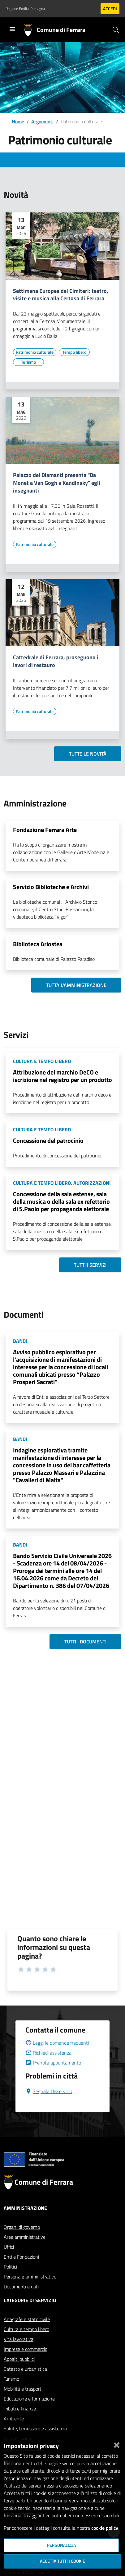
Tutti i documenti (85, 1641)
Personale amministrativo (30, 2291)
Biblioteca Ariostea (37, 944)
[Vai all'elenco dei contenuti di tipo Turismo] (28, 362)
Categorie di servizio (30, 2315)
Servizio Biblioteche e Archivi (51, 887)
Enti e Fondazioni (21, 2271)
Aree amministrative (24, 2252)
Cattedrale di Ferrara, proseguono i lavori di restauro (55, 661)
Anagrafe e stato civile (27, 2334)
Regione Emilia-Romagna (25, 8)
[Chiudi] (116, 2444)
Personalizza (61, 2545)
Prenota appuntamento (53, 2077)
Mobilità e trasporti (23, 2403)
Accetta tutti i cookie (62, 2561)
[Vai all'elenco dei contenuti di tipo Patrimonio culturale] (34, 352)
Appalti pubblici (19, 2374)
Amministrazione (25, 2223)
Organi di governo (22, 2242)
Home (18, 121)
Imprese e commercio (25, 2364)
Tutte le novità (87, 753)
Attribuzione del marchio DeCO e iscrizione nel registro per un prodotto (62, 1075)
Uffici (9, 2261)
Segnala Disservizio (48, 2106)
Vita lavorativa (18, 2354)
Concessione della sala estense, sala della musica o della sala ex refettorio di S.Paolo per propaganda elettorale (61, 1201)
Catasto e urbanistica (25, 2383)
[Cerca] (115, 30)
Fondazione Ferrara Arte (45, 829)
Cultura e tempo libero (26, 2344)
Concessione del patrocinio (48, 1140)
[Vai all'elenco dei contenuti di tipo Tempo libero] (74, 352)
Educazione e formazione (29, 2413)
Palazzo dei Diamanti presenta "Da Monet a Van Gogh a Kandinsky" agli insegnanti (56, 483)
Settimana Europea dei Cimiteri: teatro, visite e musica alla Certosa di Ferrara (60, 295)
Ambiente (14, 2433)
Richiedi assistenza (48, 2067)
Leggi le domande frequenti (57, 2057)
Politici (10, 2281)
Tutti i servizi (90, 1265)
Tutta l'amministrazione (76, 985)
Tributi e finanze (20, 2423)
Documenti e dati (21, 2301)
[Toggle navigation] (12, 29)
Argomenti (42, 121)
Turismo (11, 2393)
